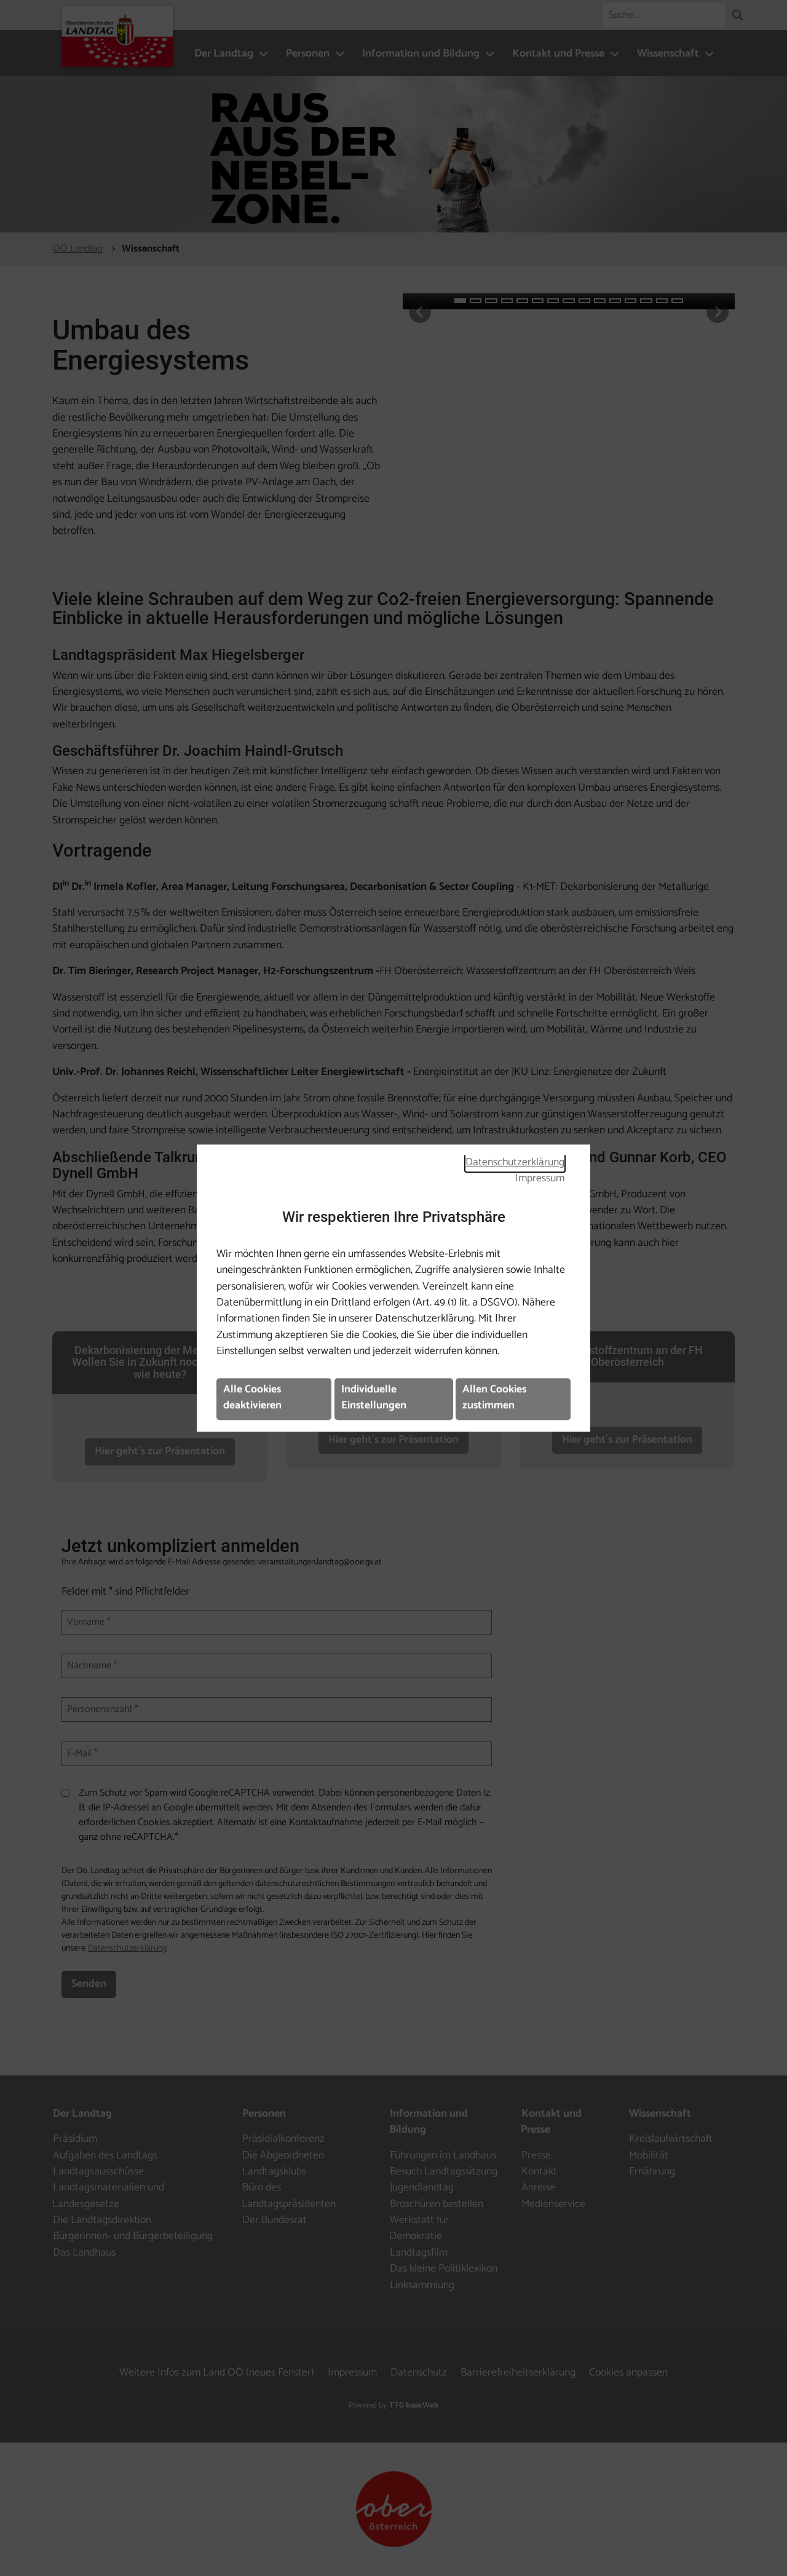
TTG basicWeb (413, 2405)
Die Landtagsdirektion (102, 2220)
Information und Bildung (421, 54)
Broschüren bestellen (436, 2204)
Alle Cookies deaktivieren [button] (252, 1397)
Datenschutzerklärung (514, 1162)
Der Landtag (223, 54)
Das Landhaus (84, 2253)
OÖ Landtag (78, 248)
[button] (738, 16)
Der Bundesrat (274, 2220)
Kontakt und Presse (558, 54)
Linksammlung (422, 2285)
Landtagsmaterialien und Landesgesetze (108, 2196)
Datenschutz (418, 2373)
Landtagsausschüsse (98, 2172)
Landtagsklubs (274, 2172)
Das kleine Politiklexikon (443, 2269)
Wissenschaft (668, 54)
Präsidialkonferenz (283, 2139)
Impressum (539, 1179)
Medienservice (553, 2204)
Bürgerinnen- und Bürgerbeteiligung (133, 2236)
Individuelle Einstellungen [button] (373, 1397)
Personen (308, 54)
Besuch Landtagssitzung (443, 2172)
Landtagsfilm (419, 2253)
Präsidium (75, 2139)
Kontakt (539, 2172)
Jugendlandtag (422, 2188)
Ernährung (652, 2172)
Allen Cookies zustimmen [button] (494, 1397)
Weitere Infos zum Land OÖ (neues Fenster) (216, 2373)
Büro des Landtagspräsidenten (289, 2196)
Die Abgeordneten (283, 2156)
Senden (88, 1984)
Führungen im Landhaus (443, 2156)
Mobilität (648, 2156)
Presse (536, 2156)
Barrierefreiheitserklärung (518, 2373)
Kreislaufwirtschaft (671, 2139)
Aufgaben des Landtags (105, 2156)
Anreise (538, 2188)
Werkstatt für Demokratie (419, 2228)
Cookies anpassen (628, 2373)
